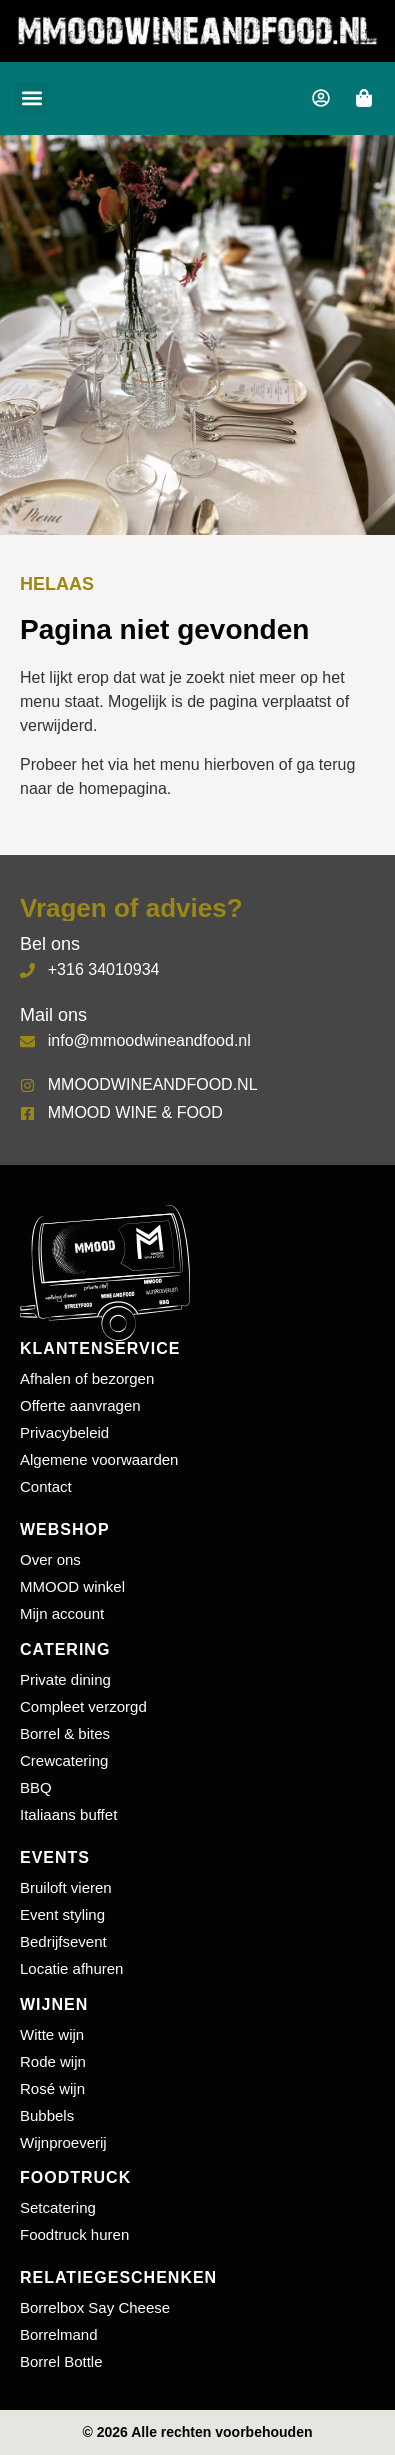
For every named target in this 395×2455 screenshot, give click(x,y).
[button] (31, 98)
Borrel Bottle (61, 2361)
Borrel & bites (65, 1733)
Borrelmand (59, 2334)
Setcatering (58, 2207)
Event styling (62, 1914)
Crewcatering (64, 1760)
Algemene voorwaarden (99, 1459)
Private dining (65, 1679)
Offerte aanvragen (80, 1405)
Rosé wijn (52, 2088)
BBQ (36, 1787)
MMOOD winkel (72, 1586)
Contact (46, 1486)
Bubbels (47, 2115)
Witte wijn (52, 2034)
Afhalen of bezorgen (87, 1378)
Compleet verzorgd (83, 1706)
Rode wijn (53, 2061)
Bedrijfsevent (63, 1941)
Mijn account (62, 1613)
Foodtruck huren (74, 2234)
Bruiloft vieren (66, 1887)
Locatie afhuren (71, 1968)
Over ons (50, 1559)
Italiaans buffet (68, 1814)
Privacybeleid (64, 1432)
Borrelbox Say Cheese (95, 2307)
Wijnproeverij (63, 2142)
